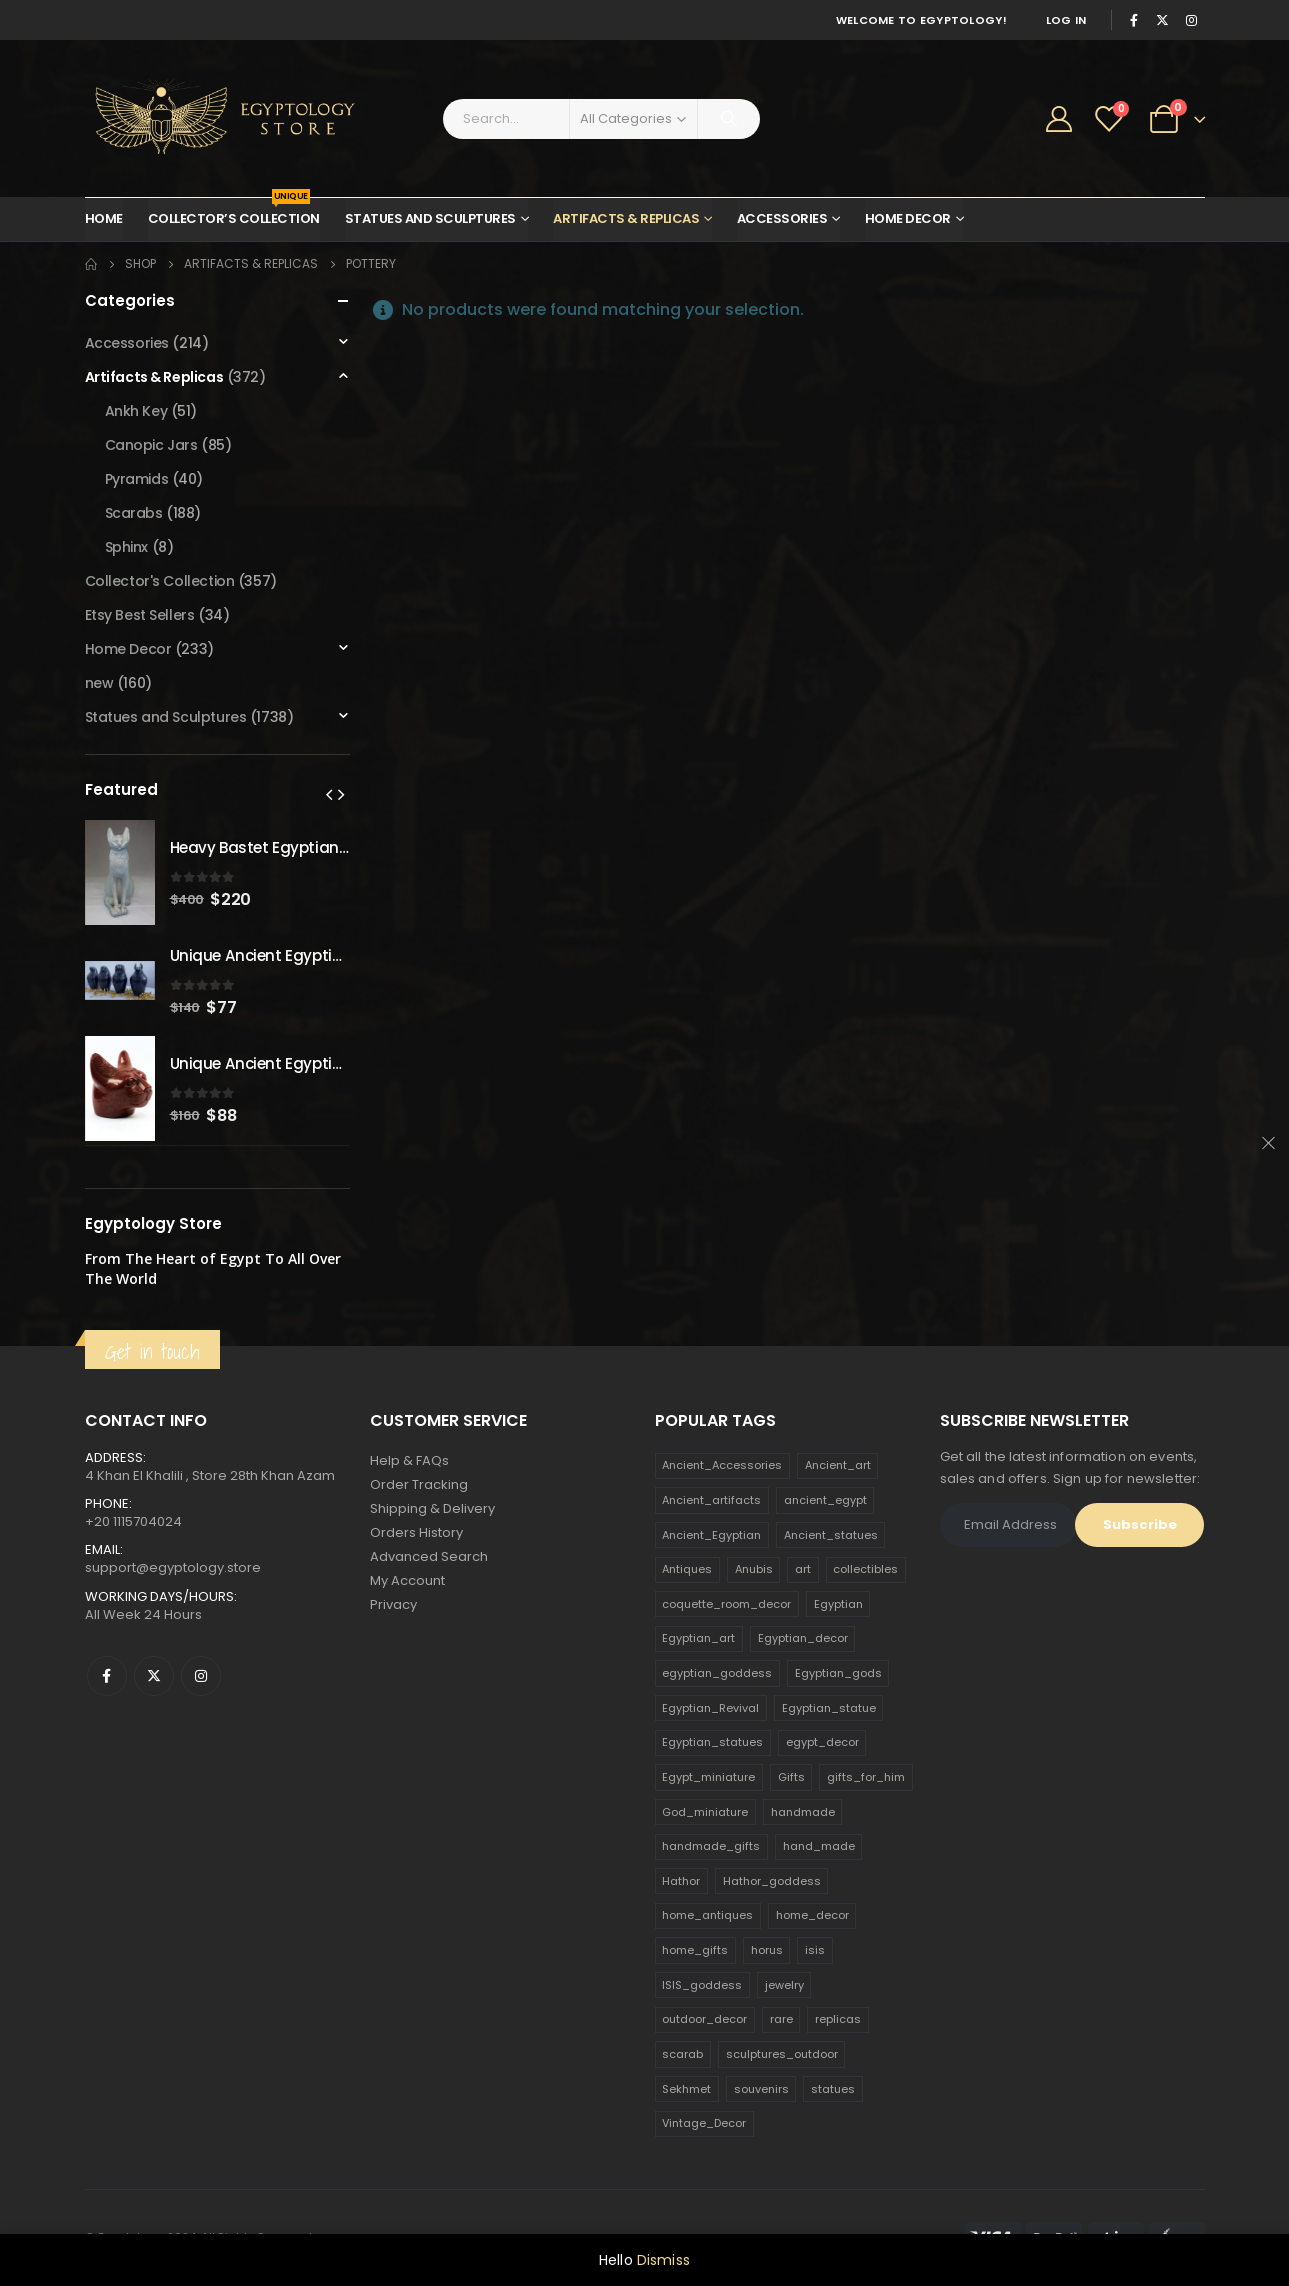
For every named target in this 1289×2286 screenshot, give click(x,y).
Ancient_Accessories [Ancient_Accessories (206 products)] (722, 1465)
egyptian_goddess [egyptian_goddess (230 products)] (717, 1673)
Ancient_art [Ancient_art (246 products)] (838, 1465)
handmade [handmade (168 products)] (803, 1812)
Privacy (393, 1604)
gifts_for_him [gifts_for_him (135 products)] (866, 1777)
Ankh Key (136, 411)
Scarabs (134, 513)
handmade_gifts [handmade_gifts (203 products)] (711, 1846)
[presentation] (329, 794)
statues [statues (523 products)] (833, 2089)
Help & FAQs (409, 1460)
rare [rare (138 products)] (781, 2019)
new (99, 683)
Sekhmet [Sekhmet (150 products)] (686, 2089)
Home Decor (908, 218)
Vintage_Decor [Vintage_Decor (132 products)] (704, 2123)
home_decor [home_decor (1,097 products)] (812, 1915)
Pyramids (137, 479)
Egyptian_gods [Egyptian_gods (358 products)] (838, 1673)
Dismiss (663, 2260)
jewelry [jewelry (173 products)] (784, 1985)
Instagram (201, 1676)
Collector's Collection (160, 581)
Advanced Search (429, 1556)
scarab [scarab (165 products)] (682, 2054)
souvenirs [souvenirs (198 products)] (761, 2089)
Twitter (154, 1676)
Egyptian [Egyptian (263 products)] (838, 1604)
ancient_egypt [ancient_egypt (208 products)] (825, 1500)
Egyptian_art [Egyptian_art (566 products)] (698, 1638)
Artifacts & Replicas (626, 218)
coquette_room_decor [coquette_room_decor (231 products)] (726, 1604)
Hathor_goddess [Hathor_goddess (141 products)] (772, 1881)
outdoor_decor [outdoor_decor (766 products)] (704, 2019)
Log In (1066, 20)
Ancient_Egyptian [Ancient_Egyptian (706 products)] (711, 1535)
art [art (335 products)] (803, 1569)
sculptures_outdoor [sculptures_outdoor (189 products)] (782, 2054)
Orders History (416, 1532)
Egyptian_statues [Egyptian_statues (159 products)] (712, 1742)
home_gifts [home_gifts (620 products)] (695, 1950)
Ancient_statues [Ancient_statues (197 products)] (831, 1535)
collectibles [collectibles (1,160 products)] (865, 1569)
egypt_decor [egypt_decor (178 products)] (822, 1742)
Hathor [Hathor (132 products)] (681, 1881)
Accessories (782, 218)
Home (104, 218)
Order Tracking (419, 1484)
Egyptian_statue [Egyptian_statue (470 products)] (829, 1708)
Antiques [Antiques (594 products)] (687, 1569)
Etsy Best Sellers (140, 615)
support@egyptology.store (173, 1567)
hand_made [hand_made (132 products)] (819, 1846)
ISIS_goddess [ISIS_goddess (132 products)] (702, 1985)
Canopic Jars (151, 445)
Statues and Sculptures (430, 218)
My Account (407, 1580)
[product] (120, 872)
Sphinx (126, 547)
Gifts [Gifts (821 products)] (791, 1777)
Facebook (107, 1676)
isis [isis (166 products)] (815, 1950)
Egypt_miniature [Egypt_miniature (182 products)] (708, 1777)
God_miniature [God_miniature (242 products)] (705, 1812)
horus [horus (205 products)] (767, 1950)
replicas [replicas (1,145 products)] (838, 2019)
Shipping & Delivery (432, 1508)
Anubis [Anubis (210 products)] (754, 1569)
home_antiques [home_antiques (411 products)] (707, 1915)
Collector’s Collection (234, 213)
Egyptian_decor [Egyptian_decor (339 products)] (803, 1638)
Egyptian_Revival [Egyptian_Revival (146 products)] (710, 1708)
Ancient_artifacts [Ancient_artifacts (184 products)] (711, 1500)
